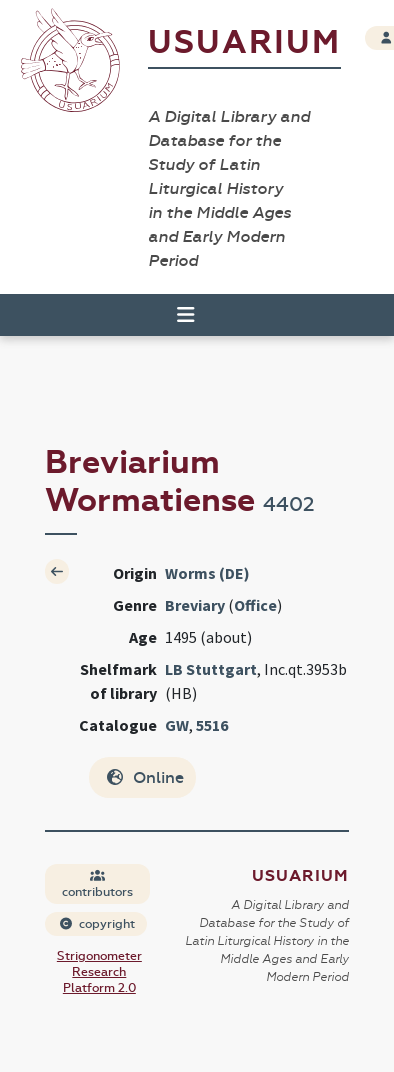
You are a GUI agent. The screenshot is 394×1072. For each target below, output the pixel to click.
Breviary (195, 605)
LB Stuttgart (211, 669)
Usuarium (244, 42)
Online (144, 777)
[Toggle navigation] (177, 315)
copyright (97, 924)
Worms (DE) (207, 573)
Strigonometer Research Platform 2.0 (99, 972)
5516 (212, 725)
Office (255, 605)
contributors (97, 884)
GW (177, 725)
